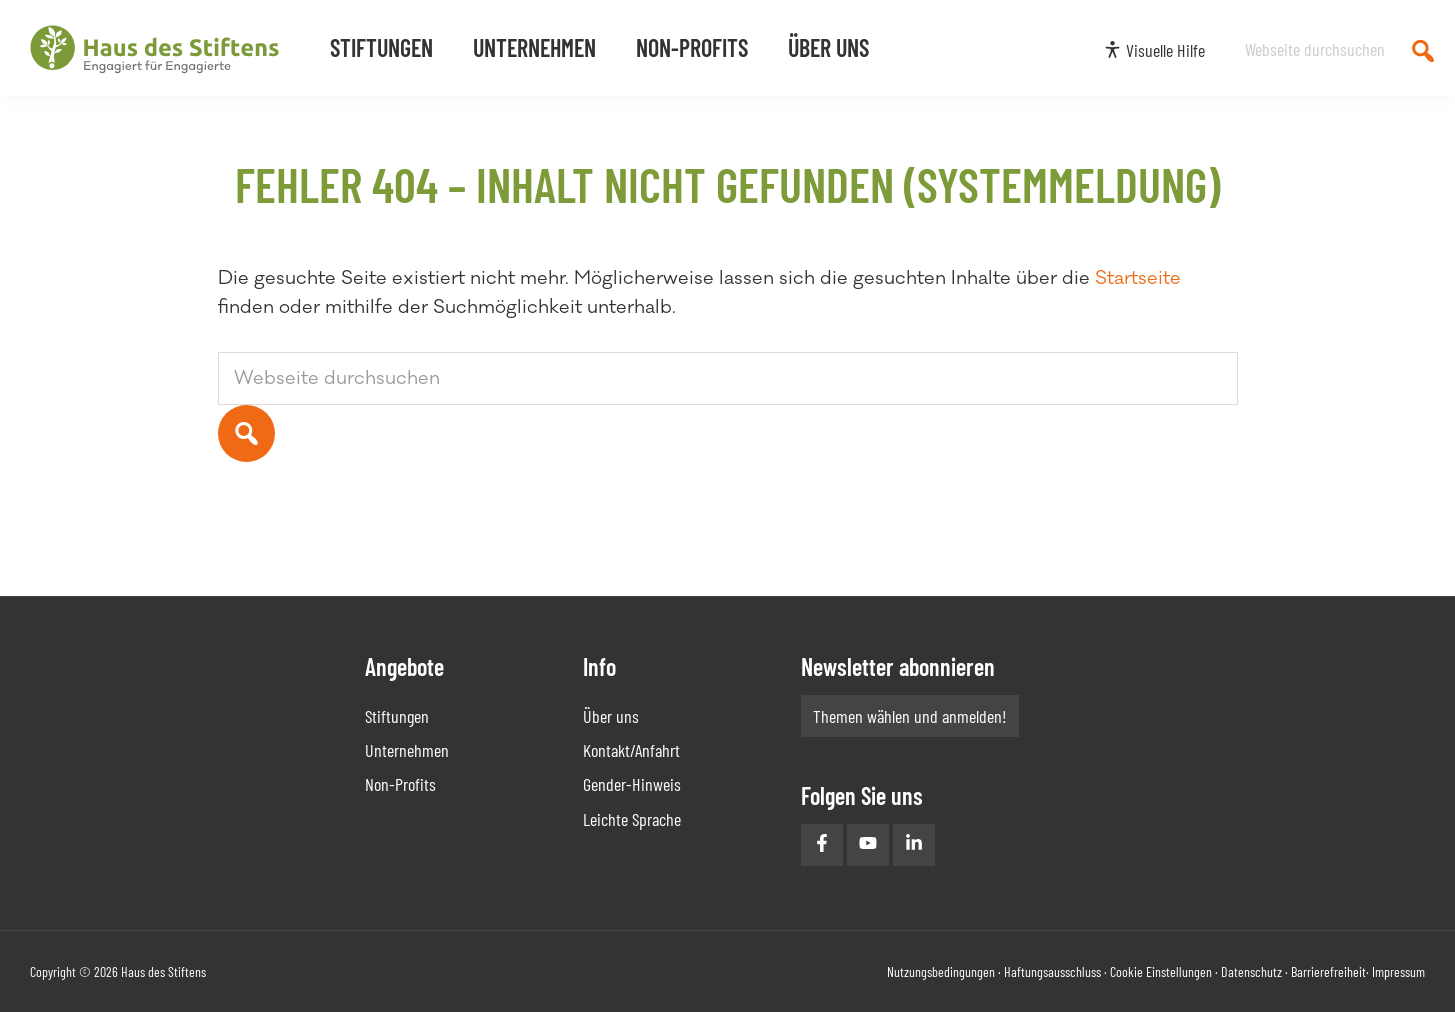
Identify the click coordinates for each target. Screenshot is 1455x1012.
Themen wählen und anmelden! (910, 716)
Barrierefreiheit (1328, 971)
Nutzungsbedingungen (941, 971)
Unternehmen (407, 750)
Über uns (611, 716)
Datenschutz (1251, 971)
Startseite (1138, 278)
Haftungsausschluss (1052, 971)
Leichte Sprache (632, 819)
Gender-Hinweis (632, 784)
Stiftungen (397, 716)
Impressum (1398, 971)
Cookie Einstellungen (1161, 971)
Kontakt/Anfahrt (631, 750)
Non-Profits (400, 784)
